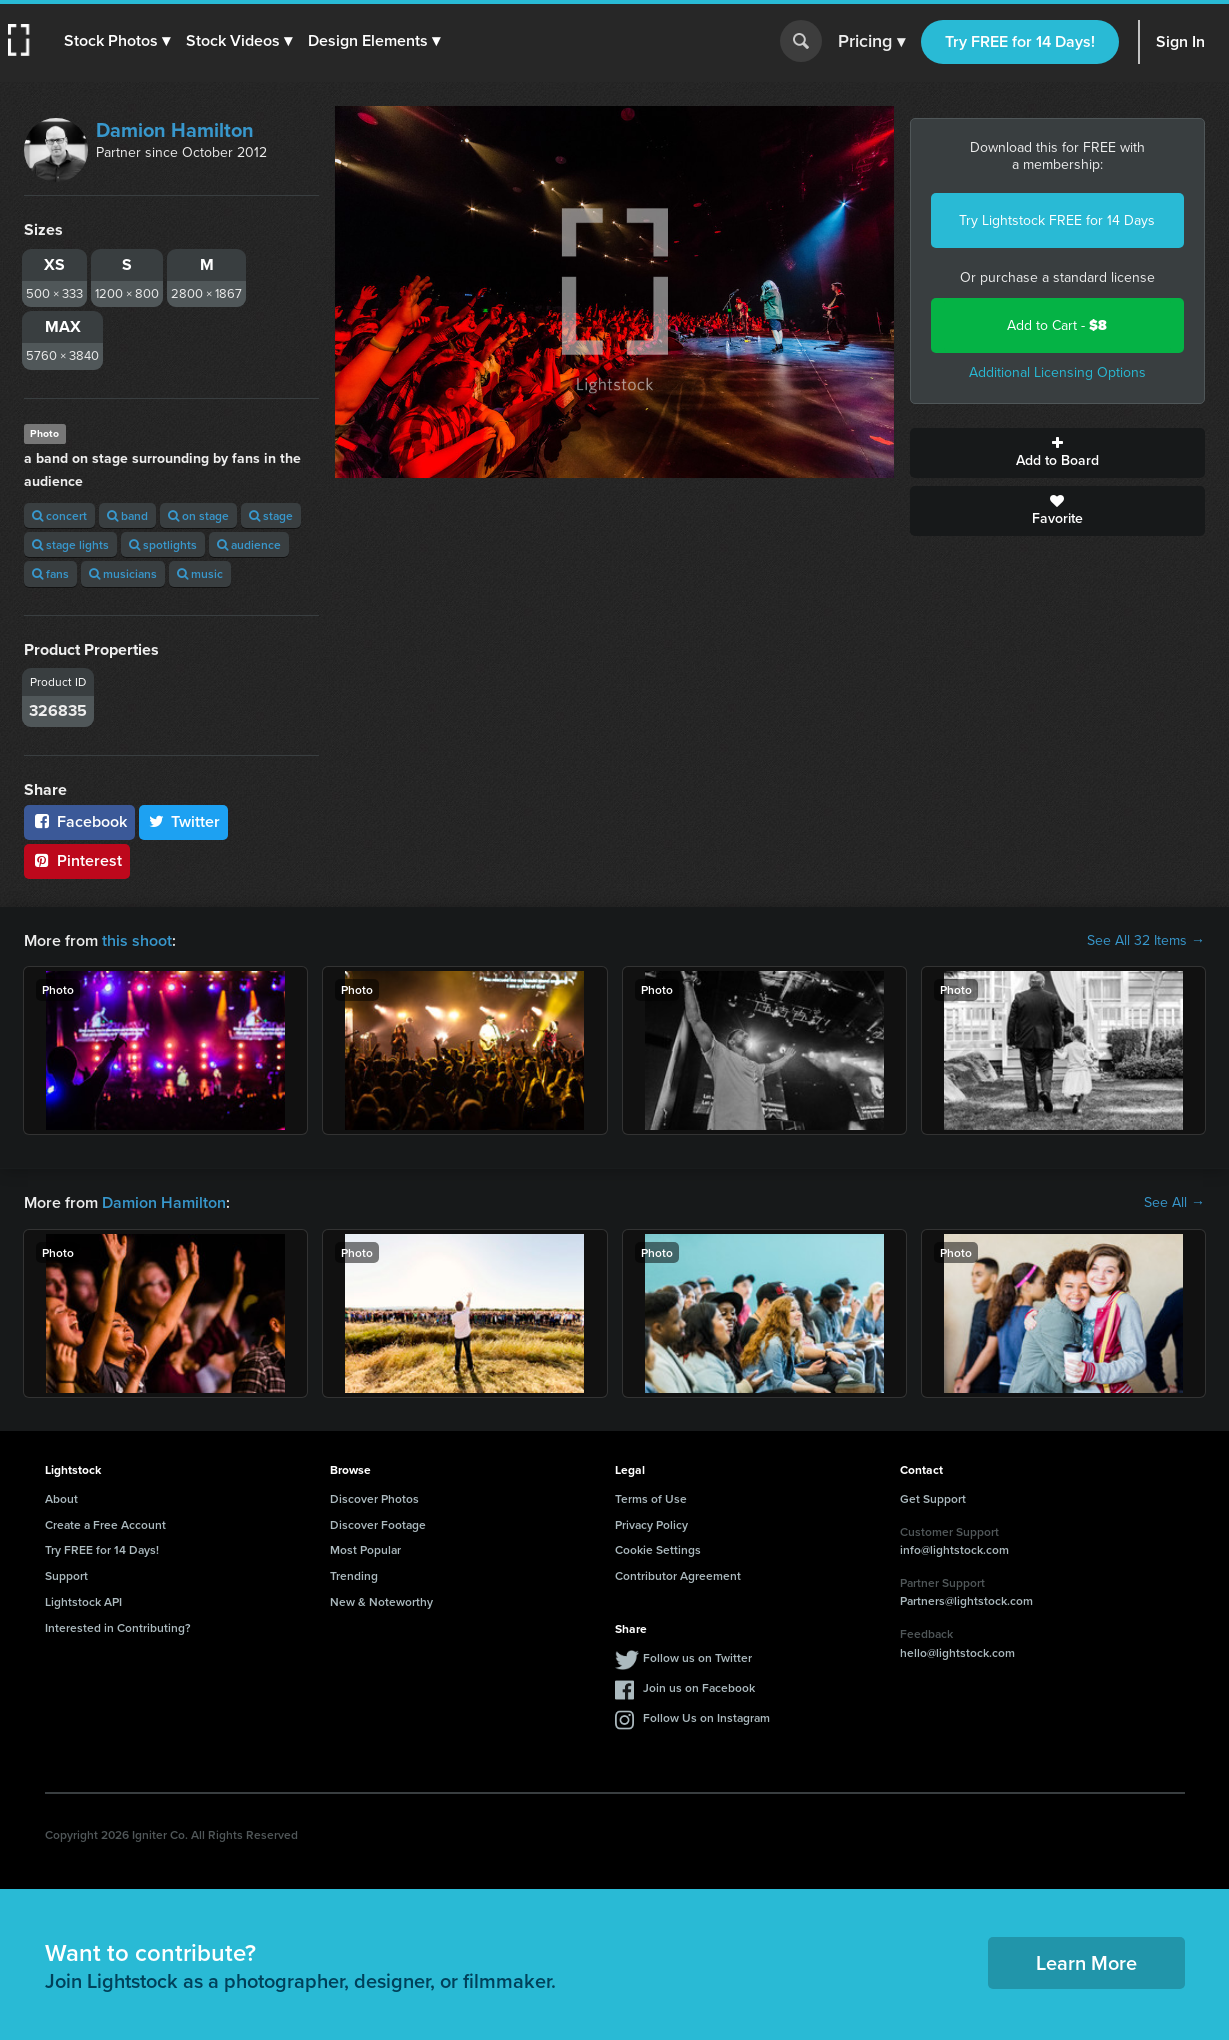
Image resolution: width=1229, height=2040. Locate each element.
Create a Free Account (105, 1524)
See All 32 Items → (1146, 941)
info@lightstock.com (954, 1549)
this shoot (137, 940)
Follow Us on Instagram (706, 1717)
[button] (117, 41)
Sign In (1180, 41)
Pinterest (77, 860)
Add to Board (1057, 453)
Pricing (871, 42)
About (61, 1498)
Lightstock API (83, 1601)
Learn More (1086, 1962)
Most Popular (365, 1549)
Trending (354, 1575)
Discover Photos (374, 1498)
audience (249, 544)
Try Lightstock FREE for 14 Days (1057, 220)
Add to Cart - (1057, 325)
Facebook (79, 821)
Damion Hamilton (175, 130)
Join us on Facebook (699, 1687)
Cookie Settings (658, 1549)
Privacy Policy (651, 1524)
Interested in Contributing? (118, 1627)
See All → (1174, 1203)
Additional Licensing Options (1057, 372)
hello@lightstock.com (957, 1652)
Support (66, 1575)
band (127, 515)
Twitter (184, 821)
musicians (123, 573)
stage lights (70, 544)
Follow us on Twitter (697, 1657)
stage (271, 515)
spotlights (163, 544)
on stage (198, 515)
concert (59, 515)
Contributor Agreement (678, 1575)
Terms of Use (651, 1498)
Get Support (933, 1498)
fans (50, 573)
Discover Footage (378, 1524)
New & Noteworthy (381, 1601)
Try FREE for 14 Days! (1020, 41)
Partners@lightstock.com (966, 1600)
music (200, 573)
